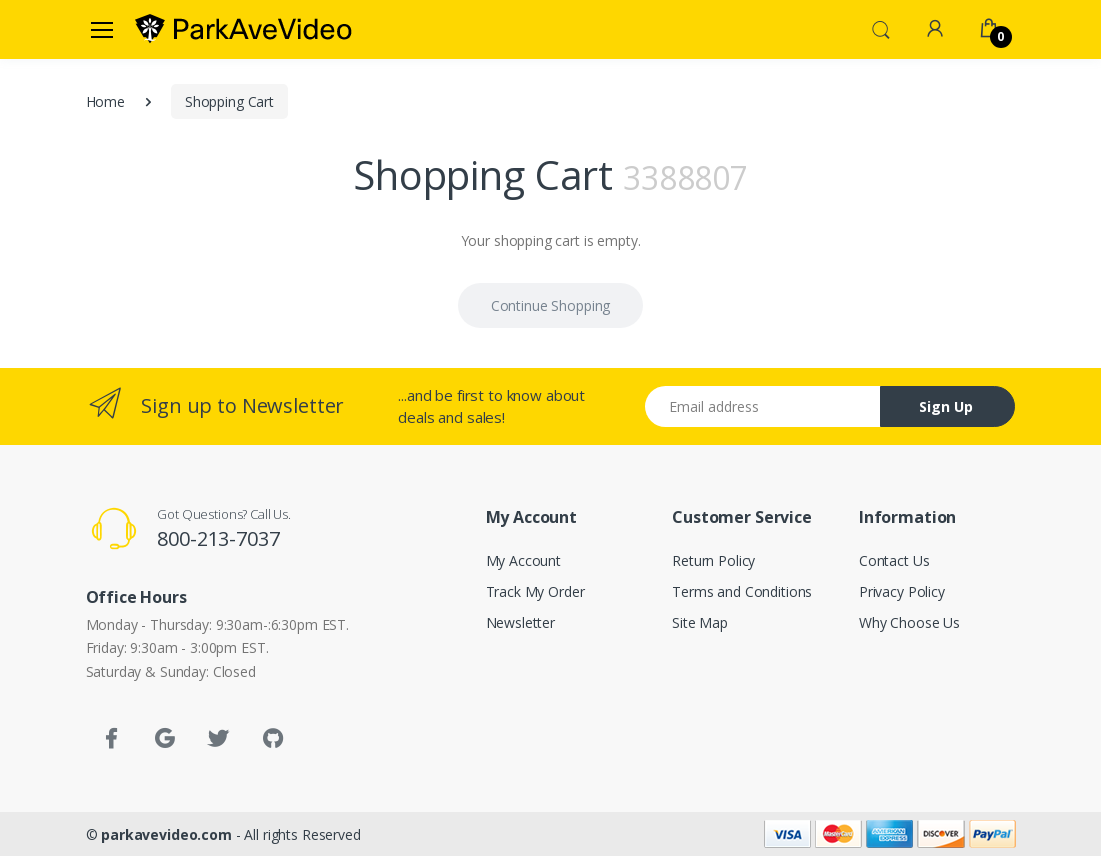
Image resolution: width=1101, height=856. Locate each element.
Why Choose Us (909, 622)
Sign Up (946, 406)
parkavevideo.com (166, 834)
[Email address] (763, 406)
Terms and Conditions (742, 591)
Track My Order (535, 591)
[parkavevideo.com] (244, 29)
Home (105, 101)
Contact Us (894, 560)
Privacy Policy (902, 591)
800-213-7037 (218, 538)
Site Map (700, 622)
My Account (524, 560)
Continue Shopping (551, 305)
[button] (881, 28)
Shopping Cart (229, 101)
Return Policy (713, 560)
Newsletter (521, 622)
